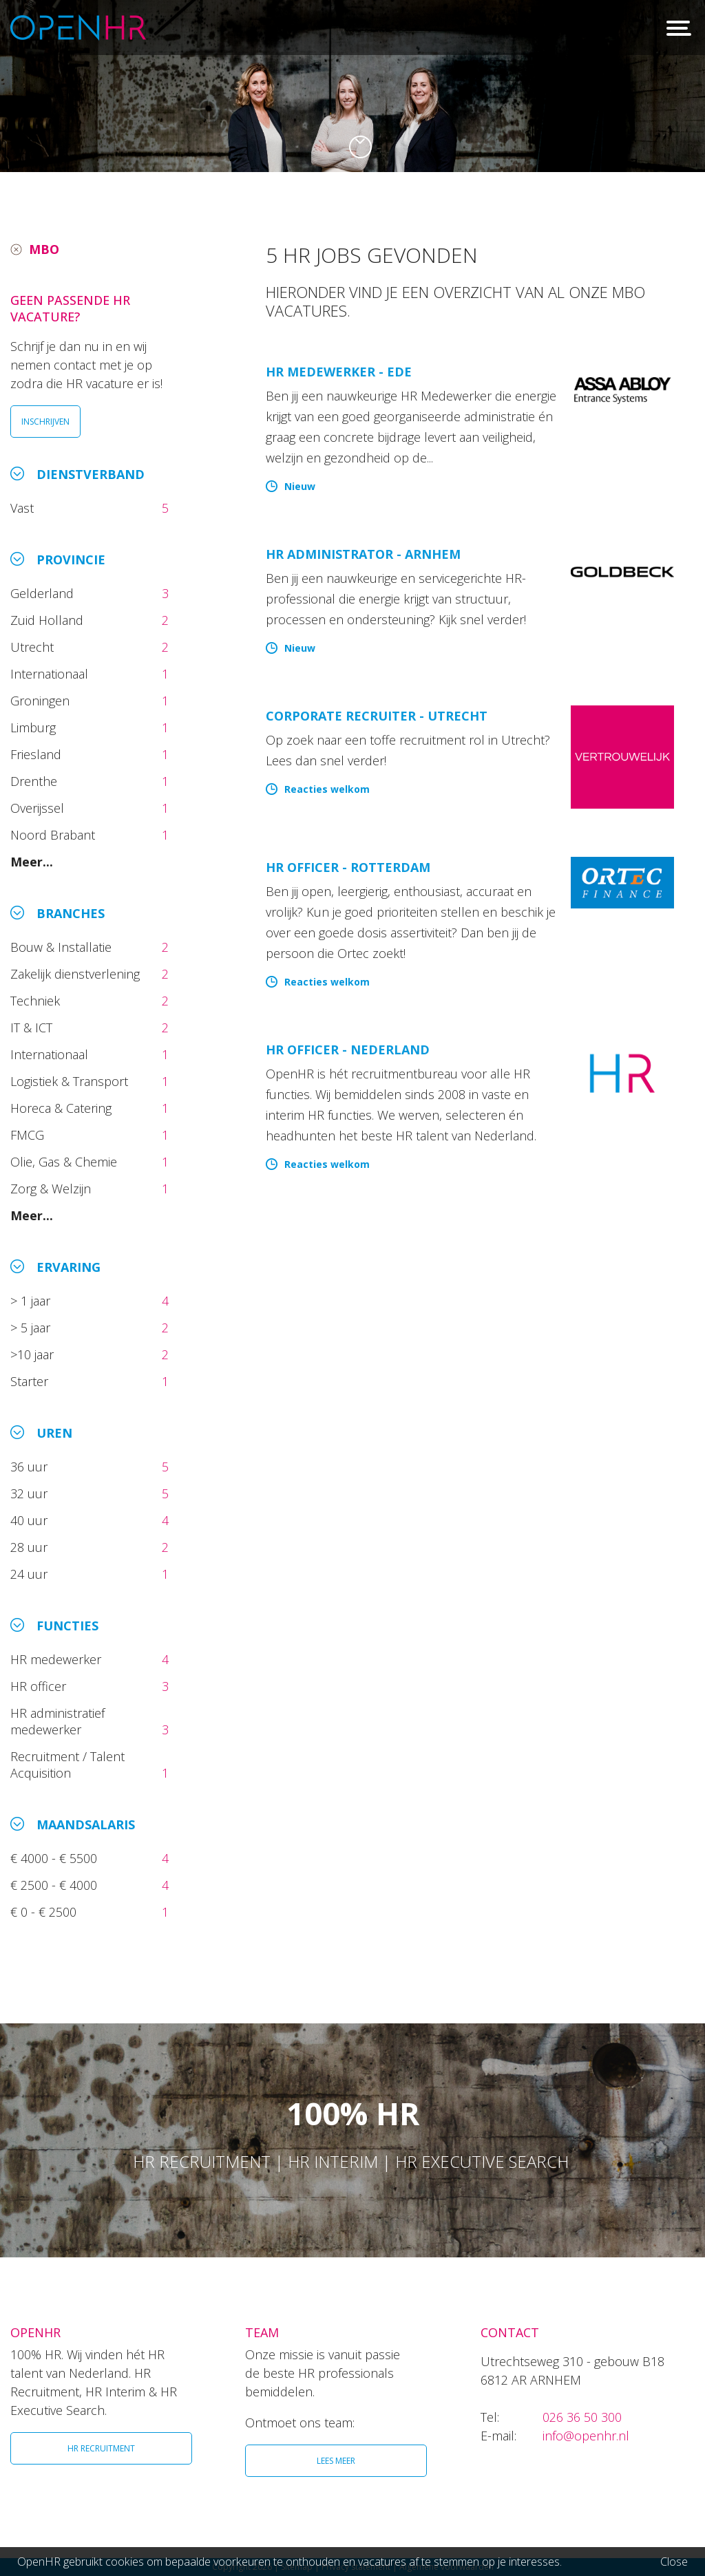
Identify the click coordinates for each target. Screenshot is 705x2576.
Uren (54, 1433)
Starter (32, 1381)
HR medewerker (57, 1659)
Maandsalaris (85, 1824)
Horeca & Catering (62, 1108)
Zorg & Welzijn (52, 1188)
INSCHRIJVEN (45, 421)
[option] (352, 86)
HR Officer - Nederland (348, 1049)
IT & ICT (33, 1027)
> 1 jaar (32, 1300)
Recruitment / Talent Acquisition (67, 1764)
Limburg (34, 727)
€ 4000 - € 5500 (55, 1858)
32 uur (32, 1493)
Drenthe (35, 781)
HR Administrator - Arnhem (363, 554)
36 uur (32, 1466)
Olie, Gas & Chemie (65, 1161)
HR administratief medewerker (57, 1721)
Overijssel (38, 808)
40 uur (30, 1520)
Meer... (31, 861)
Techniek (36, 1000)
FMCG (29, 1135)
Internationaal (51, 674)
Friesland (37, 754)
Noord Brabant (54, 835)
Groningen (41, 700)
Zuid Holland (48, 620)
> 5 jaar (32, 1327)
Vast (23, 508)
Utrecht (33, 647)
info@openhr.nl (586, 2435)
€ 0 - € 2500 (45, 1912)
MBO (44, 249)
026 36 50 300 (582, 2417)
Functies (67, 1625)
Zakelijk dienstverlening (76, 974)
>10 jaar (33, 1354)
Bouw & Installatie (62, 947)
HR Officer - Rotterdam (348, 867)
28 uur (30, 1547)
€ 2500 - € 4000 (55, 1885)
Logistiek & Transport (70, 1081)
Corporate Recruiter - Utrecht (376, 715)
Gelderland (43, 593)
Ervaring (68, 1267)
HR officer (40, 1686)
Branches (70, 913)
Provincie (70, 559)
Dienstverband (90, 474)
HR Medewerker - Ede (339, 371)
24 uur (32, 1574)
